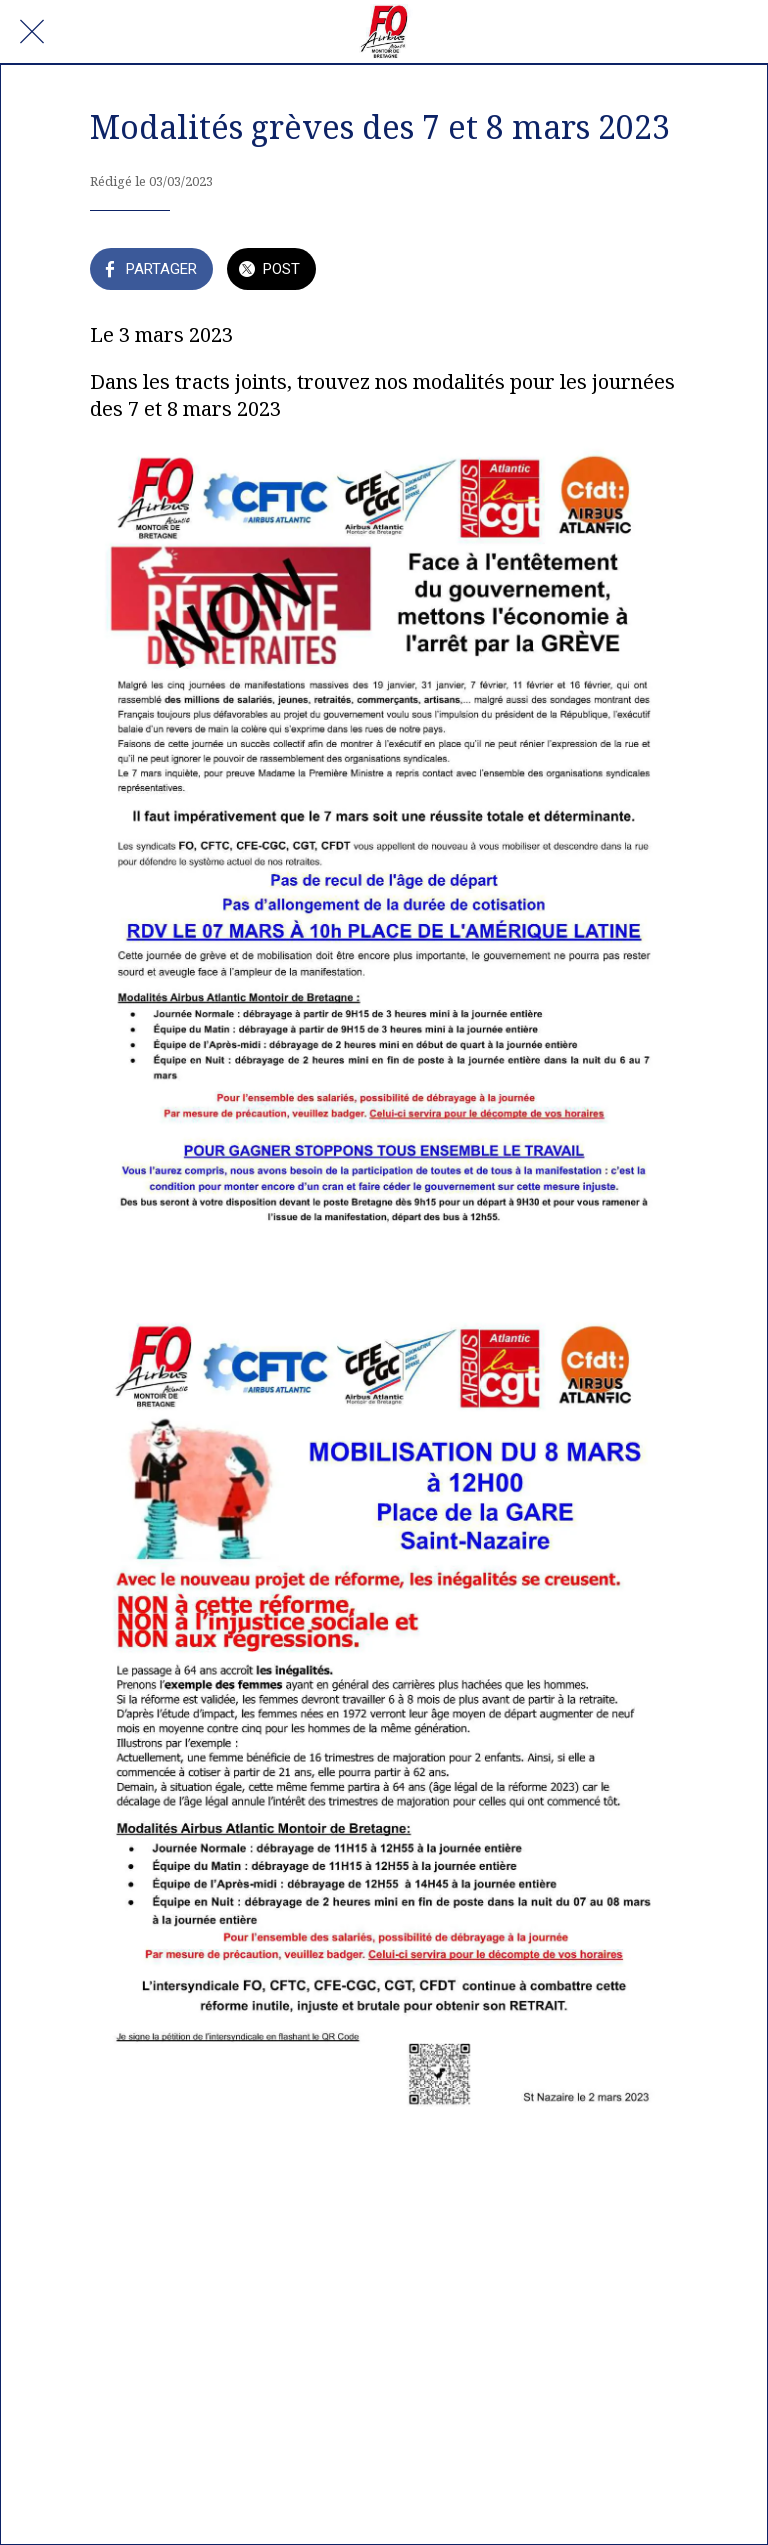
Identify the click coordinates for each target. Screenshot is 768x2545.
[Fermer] (32, 32)
